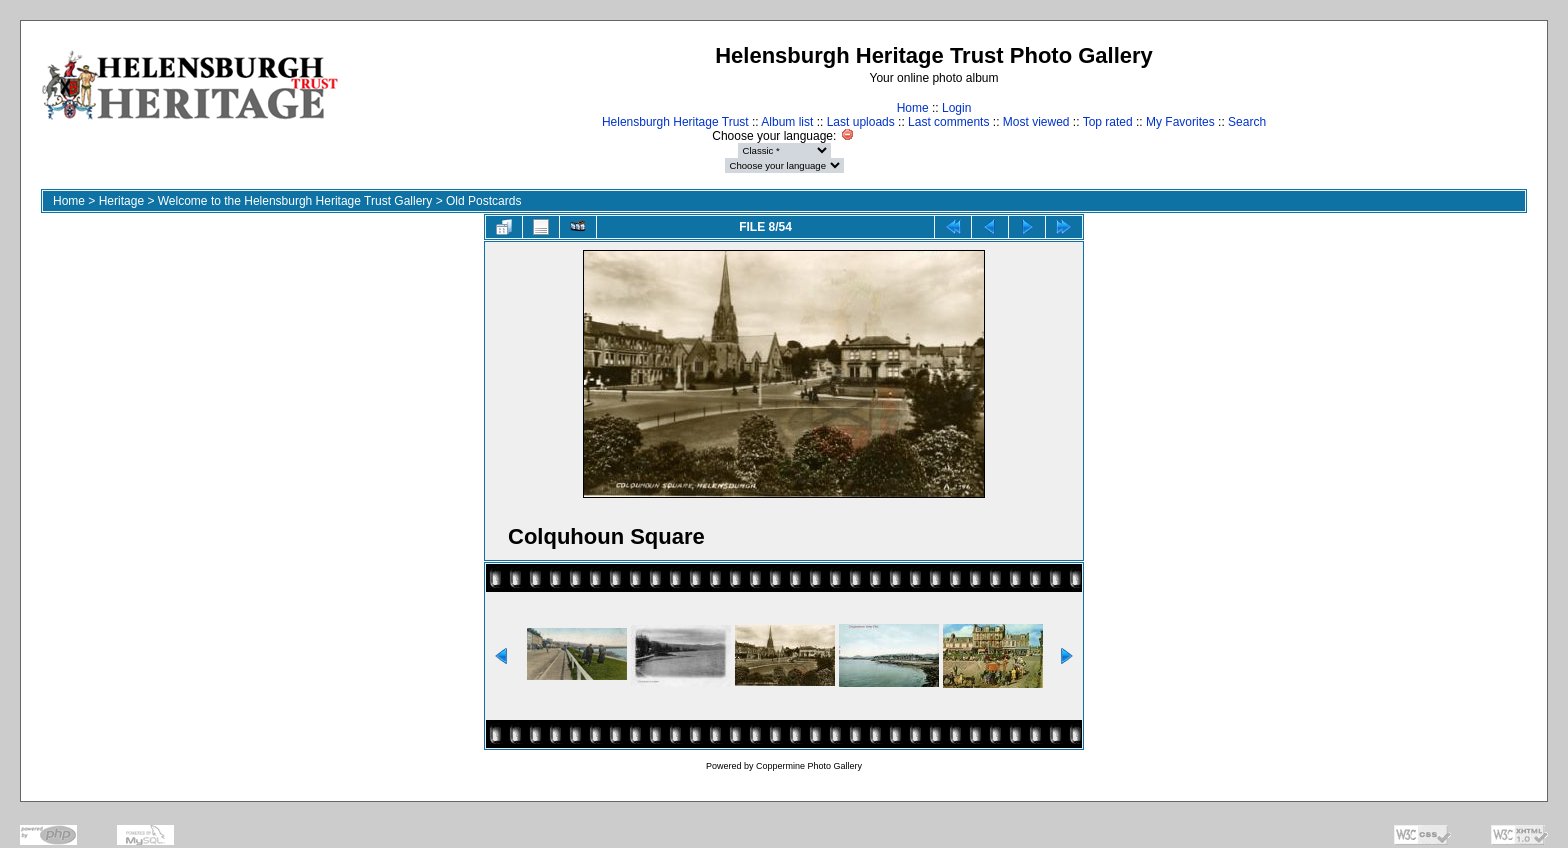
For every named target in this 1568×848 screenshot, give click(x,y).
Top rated (1108, 122)
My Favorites (1180, 122)
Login (956, 108)
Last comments (948, 122)
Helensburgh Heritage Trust (675, 122)
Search (1247, 122)
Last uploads (861, 122)
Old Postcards (483, 201)
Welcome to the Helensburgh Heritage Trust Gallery (295, 201)
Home (913, 108)
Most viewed (1036, 122)
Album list (787, 122)
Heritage (121, 201)
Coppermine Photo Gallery (809, 766)
